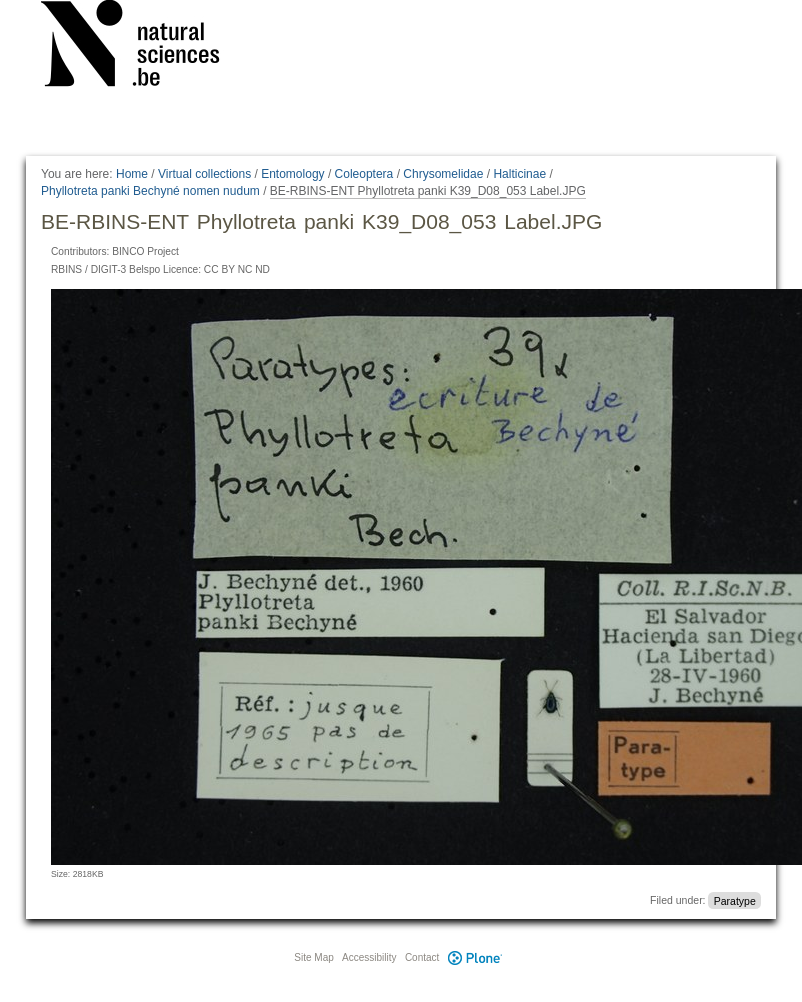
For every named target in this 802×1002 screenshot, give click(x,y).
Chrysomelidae (443, 174)
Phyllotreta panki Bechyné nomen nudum (150, 191)
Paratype (735, 900)
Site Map (313, 957)
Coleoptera (364, 174)
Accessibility (369, 957)
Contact (422, 957)
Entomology (292, 174)
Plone (475, 957)
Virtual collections (204, 174)
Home (132, 174)
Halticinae (519, 174)
